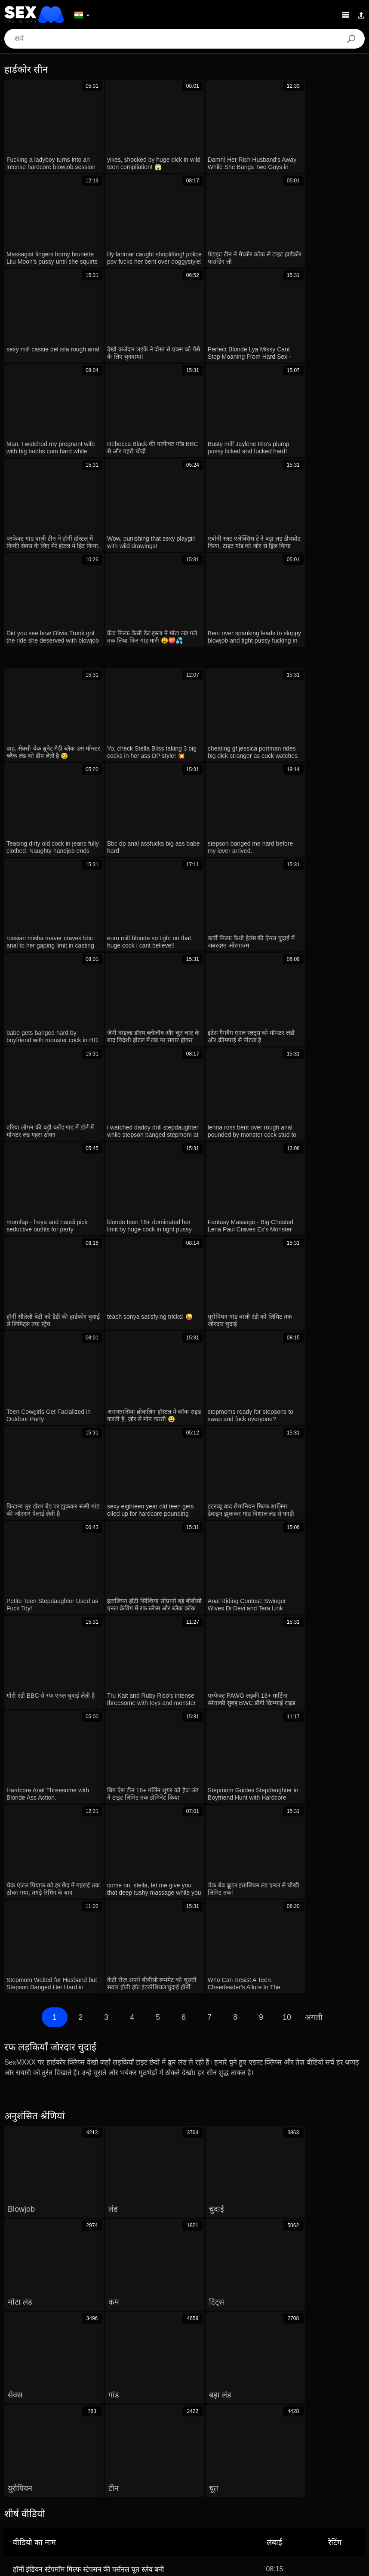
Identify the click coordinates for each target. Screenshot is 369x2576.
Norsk (216, 2499)
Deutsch (304, 2474)
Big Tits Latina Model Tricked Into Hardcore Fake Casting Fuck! (109, 2177)
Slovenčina (181, 2487)
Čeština (89, 2474)
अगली (314, 1516)
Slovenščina (221, 2487)
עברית (219, 2474)
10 (286, 1516)
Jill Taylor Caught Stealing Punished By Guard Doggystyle (101, 2152)
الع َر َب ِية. (151, 2474)
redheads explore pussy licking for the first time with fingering (106, 2043)
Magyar (118, 2474)
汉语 (47, 2487)
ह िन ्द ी (76, 2487)
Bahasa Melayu (308, 2487)
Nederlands (262, 2487)
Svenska (130, 2499)
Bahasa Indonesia (86, 2499)
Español (41, 2499)
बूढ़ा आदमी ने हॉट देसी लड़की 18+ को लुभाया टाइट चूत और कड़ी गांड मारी (107, 2126)
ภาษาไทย (245, 2499)
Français (20, 2487)
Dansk (27, 2474)
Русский (335, 2474)
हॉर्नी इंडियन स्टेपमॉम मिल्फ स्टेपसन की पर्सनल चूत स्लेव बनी (88, 1952)
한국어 (276, 2499)
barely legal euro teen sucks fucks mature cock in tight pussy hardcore (120, 2067)
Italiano (109, 2487)
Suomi (330, 2499)
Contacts (184, 2566)
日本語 (303, 2499)
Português (187, 2474)
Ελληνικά (58, 2474)
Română (272, 2474)
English (347, 2487)
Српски (189, 2499)
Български (142, 2487)
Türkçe (160, 2499)
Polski (244, 2474)
